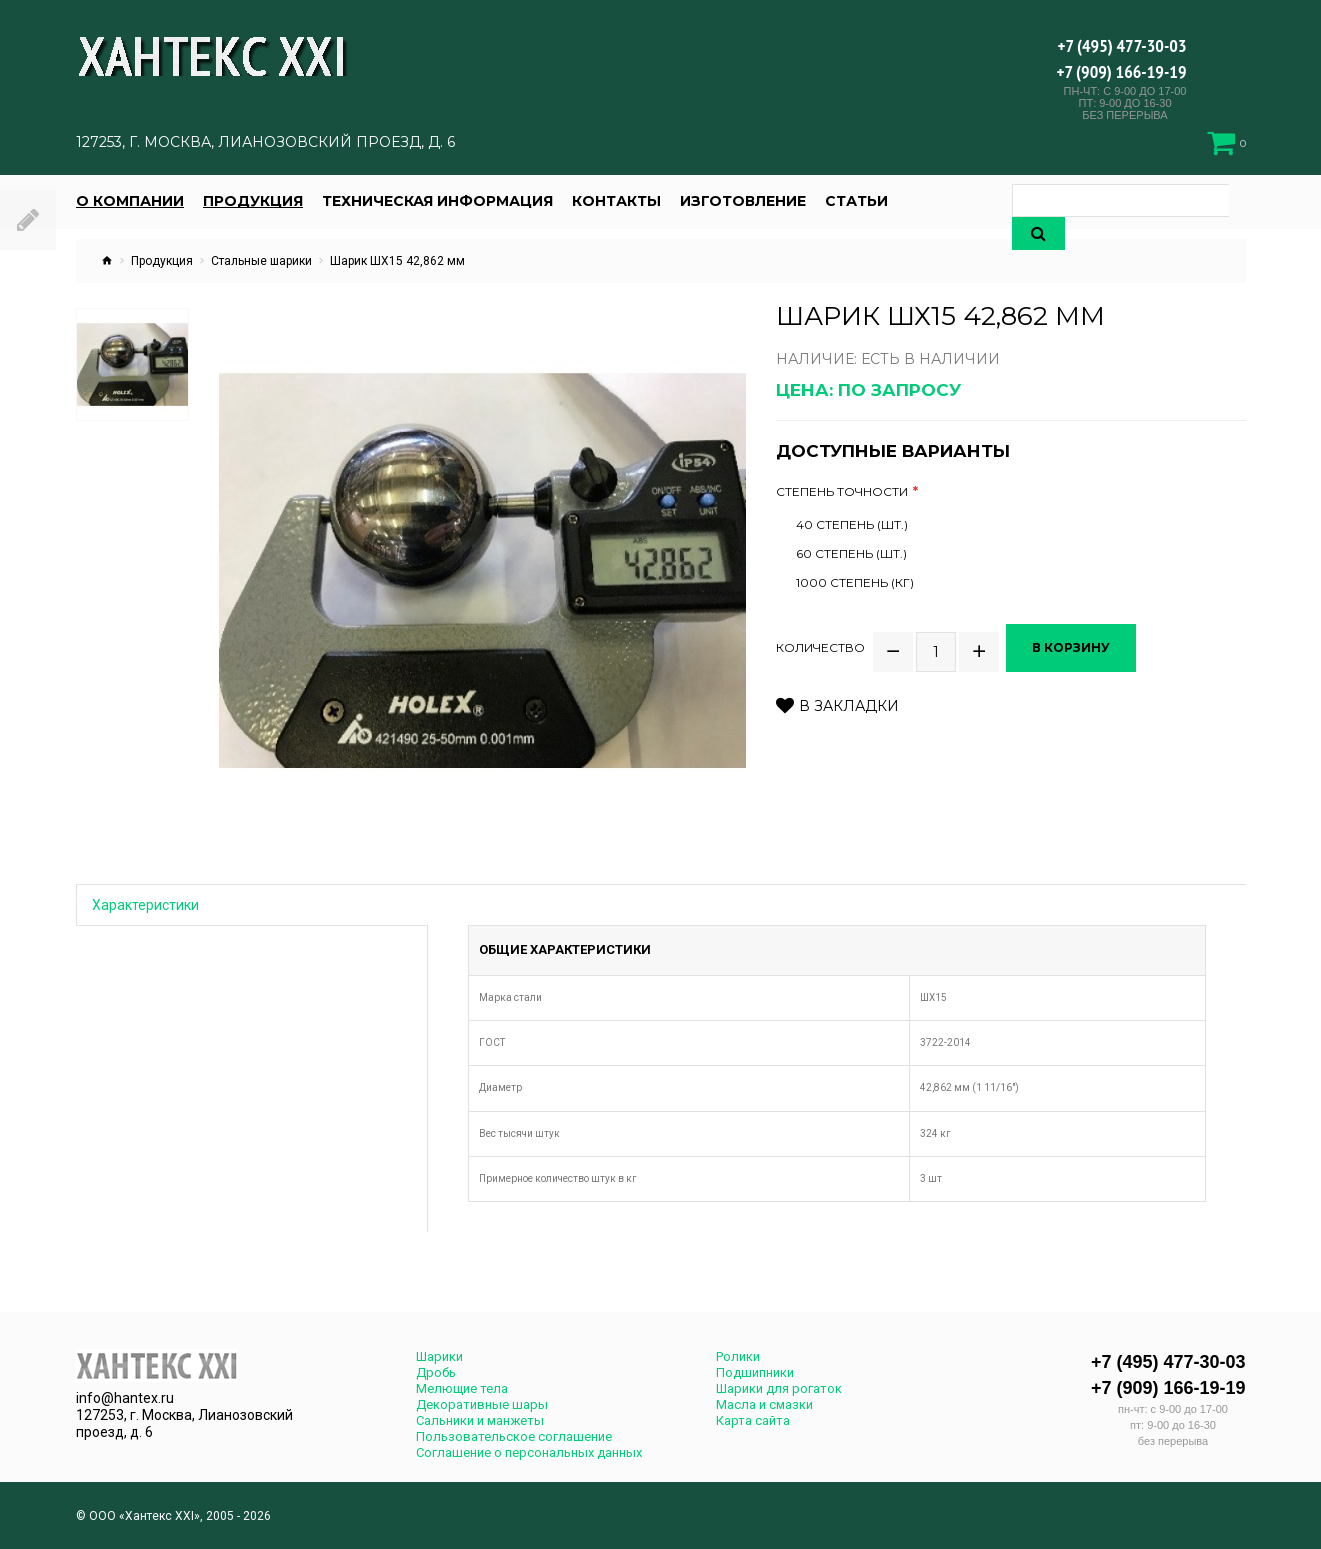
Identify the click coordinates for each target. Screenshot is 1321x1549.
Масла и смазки (764, 1404)
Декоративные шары (482, 1404)
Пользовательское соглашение (514, 1436)
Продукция (162, 261)
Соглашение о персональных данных (529, 1452)
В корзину (1077, 639)
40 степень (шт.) (852, 525)
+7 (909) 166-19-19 (1122, 71)
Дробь (436, 1372)
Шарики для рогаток (779, 1388)
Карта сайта (753, 1420)
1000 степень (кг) (855, 583)
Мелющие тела (462, 1388)
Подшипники (755, 1372)
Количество (820, 640)
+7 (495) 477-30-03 (1121, 45)
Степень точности (842, 492)
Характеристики (145, 905)
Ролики (738, 1356)
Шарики (439, 1356)
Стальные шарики (261, 261)
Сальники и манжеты (480, 1420)
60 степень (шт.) (851, 554)
